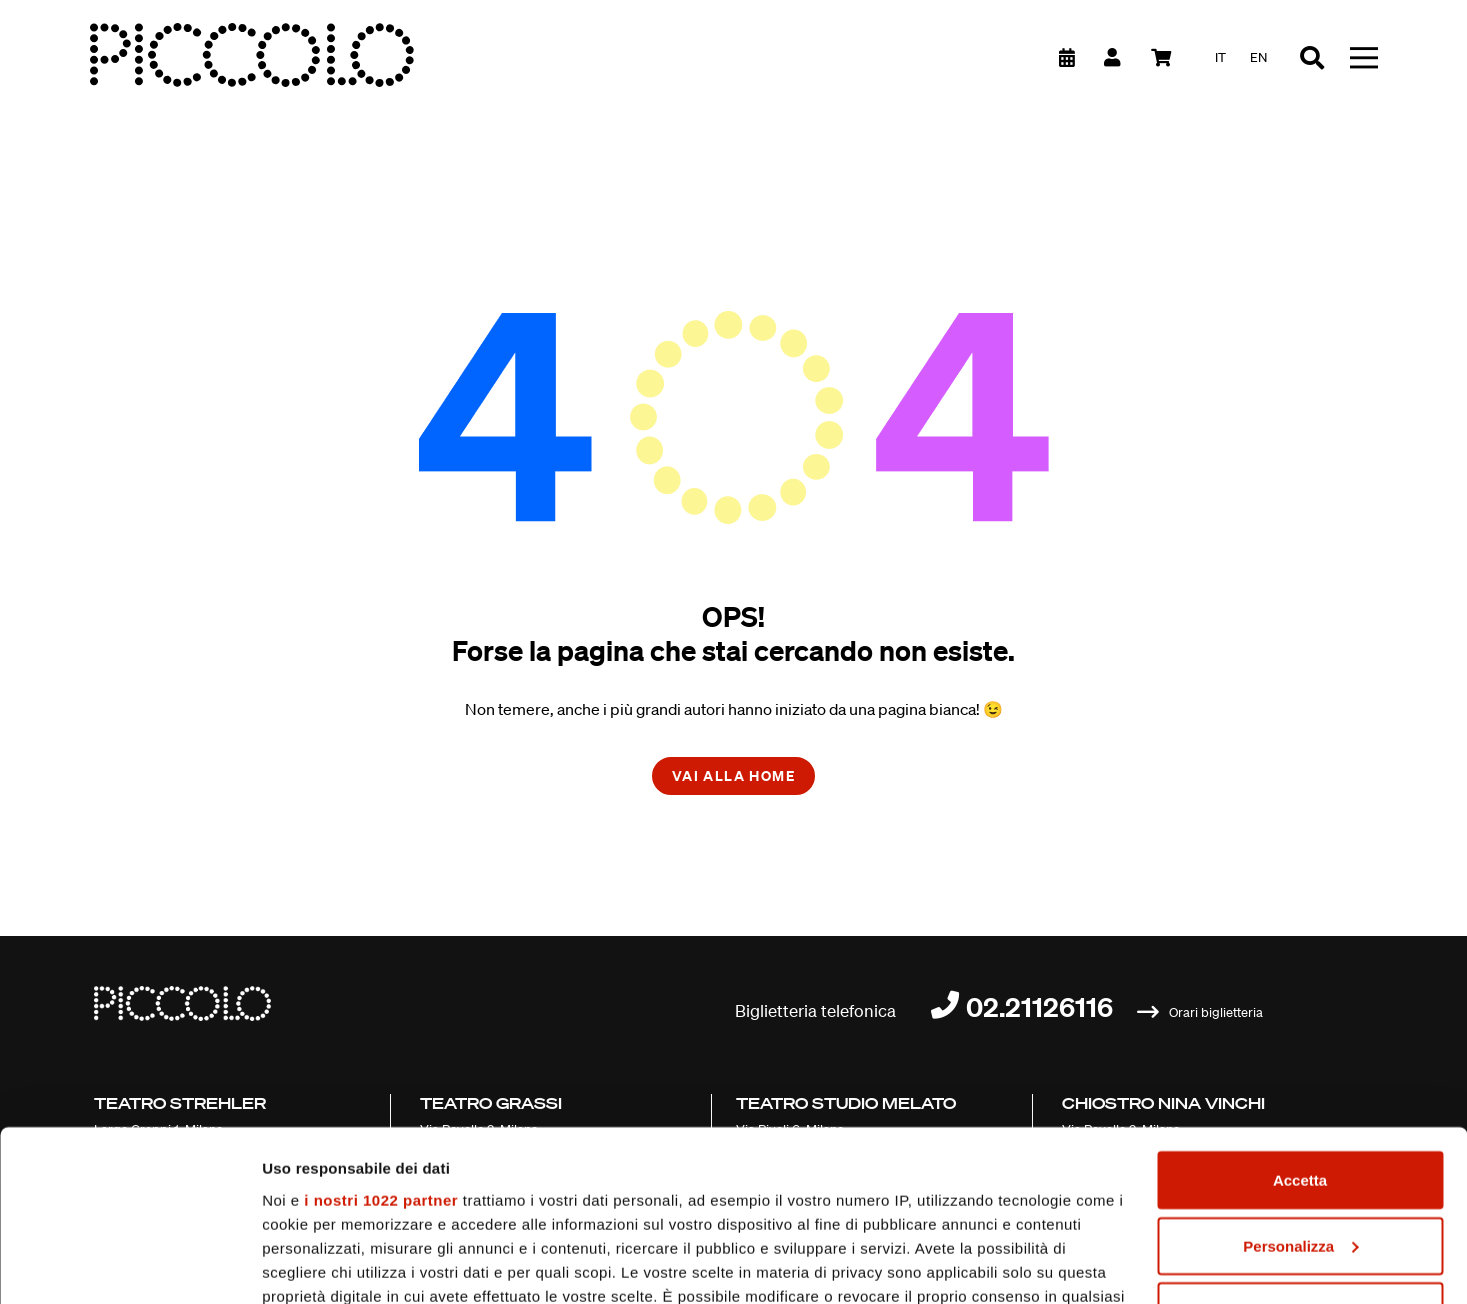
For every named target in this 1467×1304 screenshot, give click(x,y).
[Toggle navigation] (1364, 57)
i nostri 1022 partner (381, 1043)
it (1220, 57)
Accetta (1300, 1023)
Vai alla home (733, 775)
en (1258, 57)
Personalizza (1300, 1089)
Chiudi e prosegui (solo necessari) (1299, 1154)
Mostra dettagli (316, 1264)
